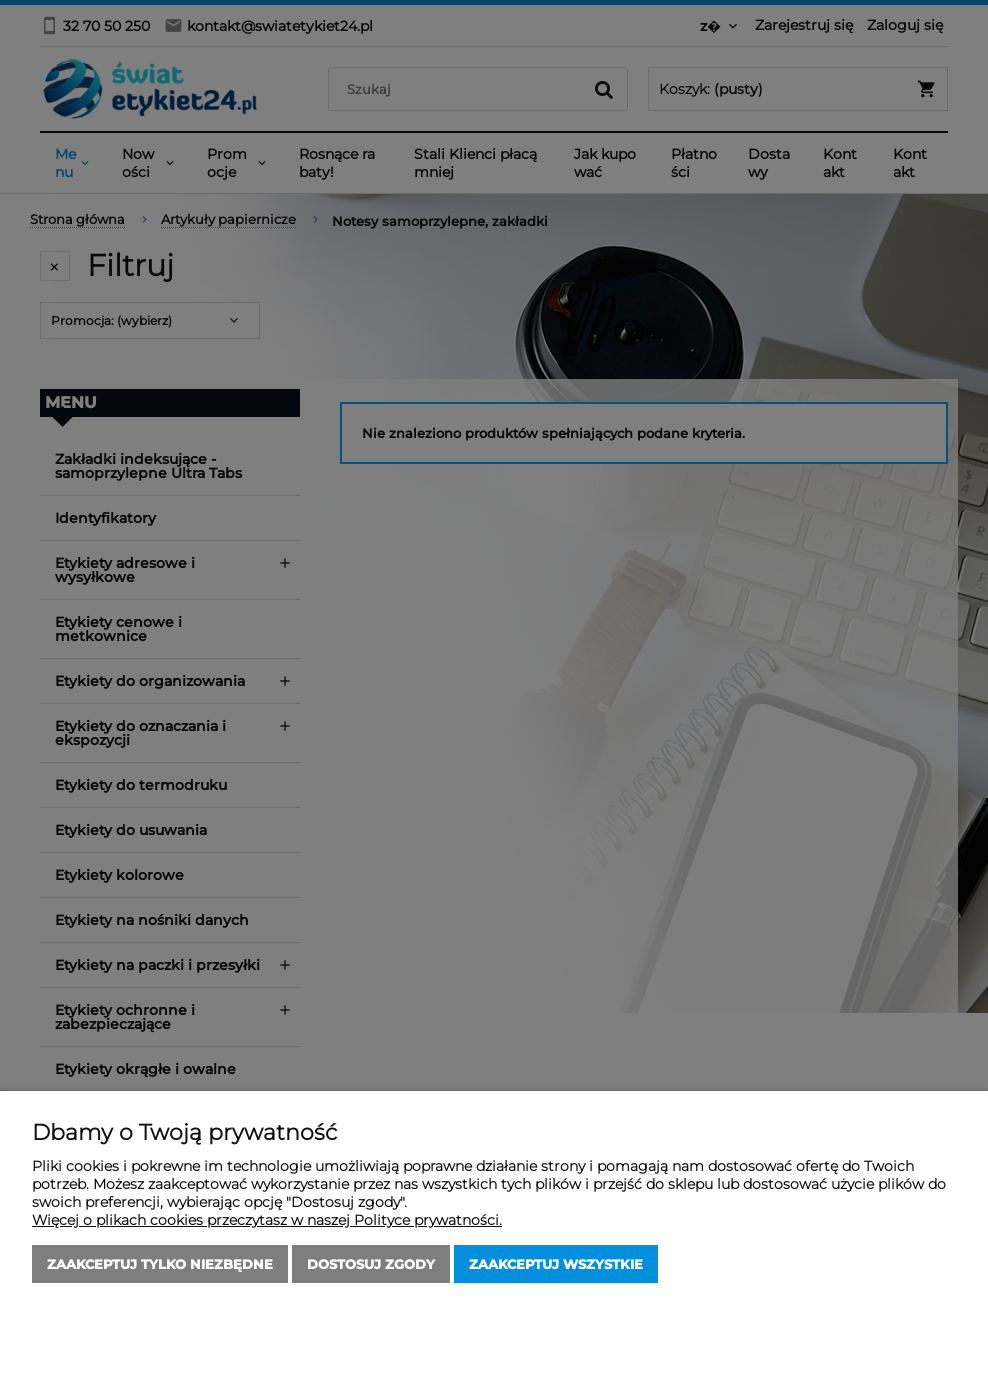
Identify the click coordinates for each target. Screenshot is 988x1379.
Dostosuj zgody (371, 1264)
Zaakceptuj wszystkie (556, 1264)
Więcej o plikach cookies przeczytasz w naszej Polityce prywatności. (267, 1220)
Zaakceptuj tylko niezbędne (160, 1264)
